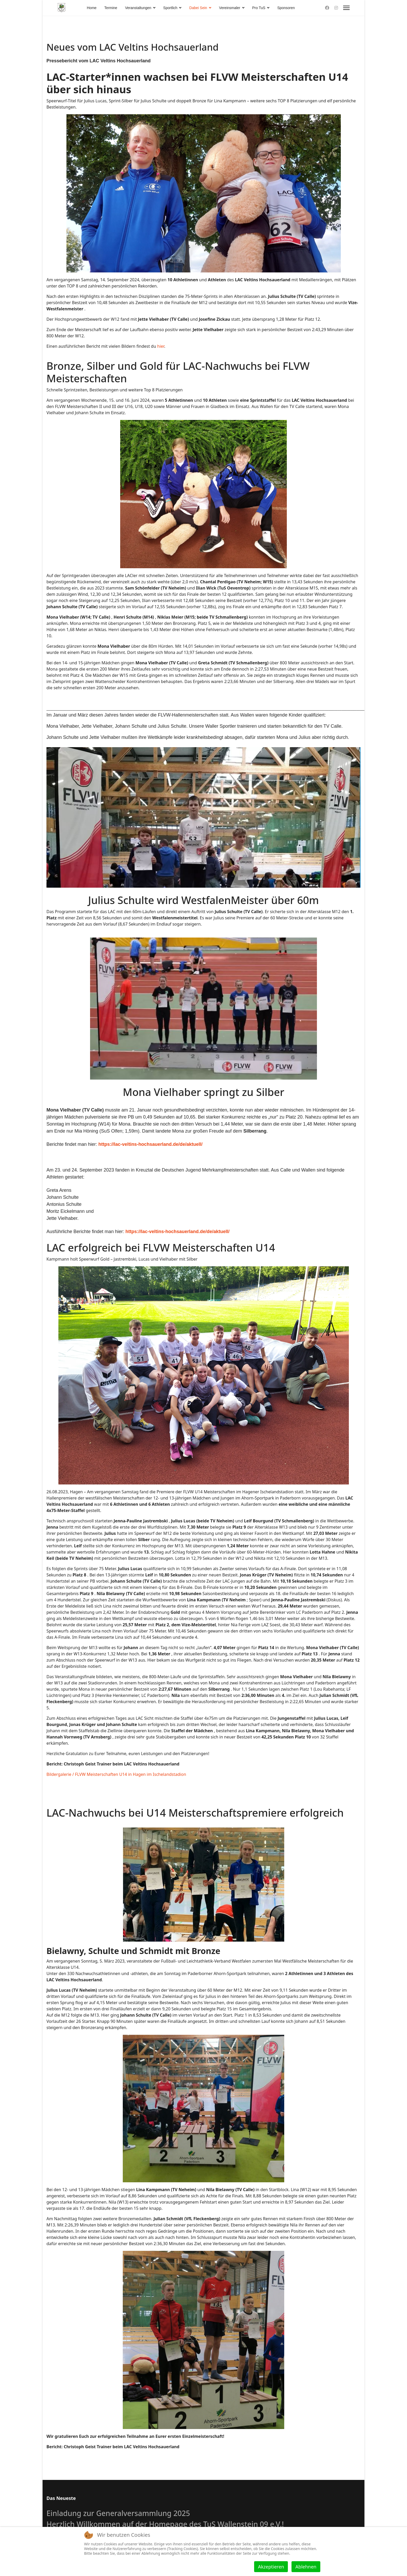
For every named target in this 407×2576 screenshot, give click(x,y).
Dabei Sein (198, 8)
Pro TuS (259, 8)
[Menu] (346, 8)
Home (92, 8)
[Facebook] (327, 8)
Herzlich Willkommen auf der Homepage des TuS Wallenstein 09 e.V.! (165, 2524)
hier (160, 346)
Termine (110, 8)
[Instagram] (336, 8)
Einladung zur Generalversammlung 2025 (118, 2513)
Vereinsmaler (229, 8)
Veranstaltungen (138, 8)
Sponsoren (286, 8)
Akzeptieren (271, 2567)
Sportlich (170, 8)
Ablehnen (305, 2567)
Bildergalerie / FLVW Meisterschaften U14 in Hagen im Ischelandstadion (116, 1774)
